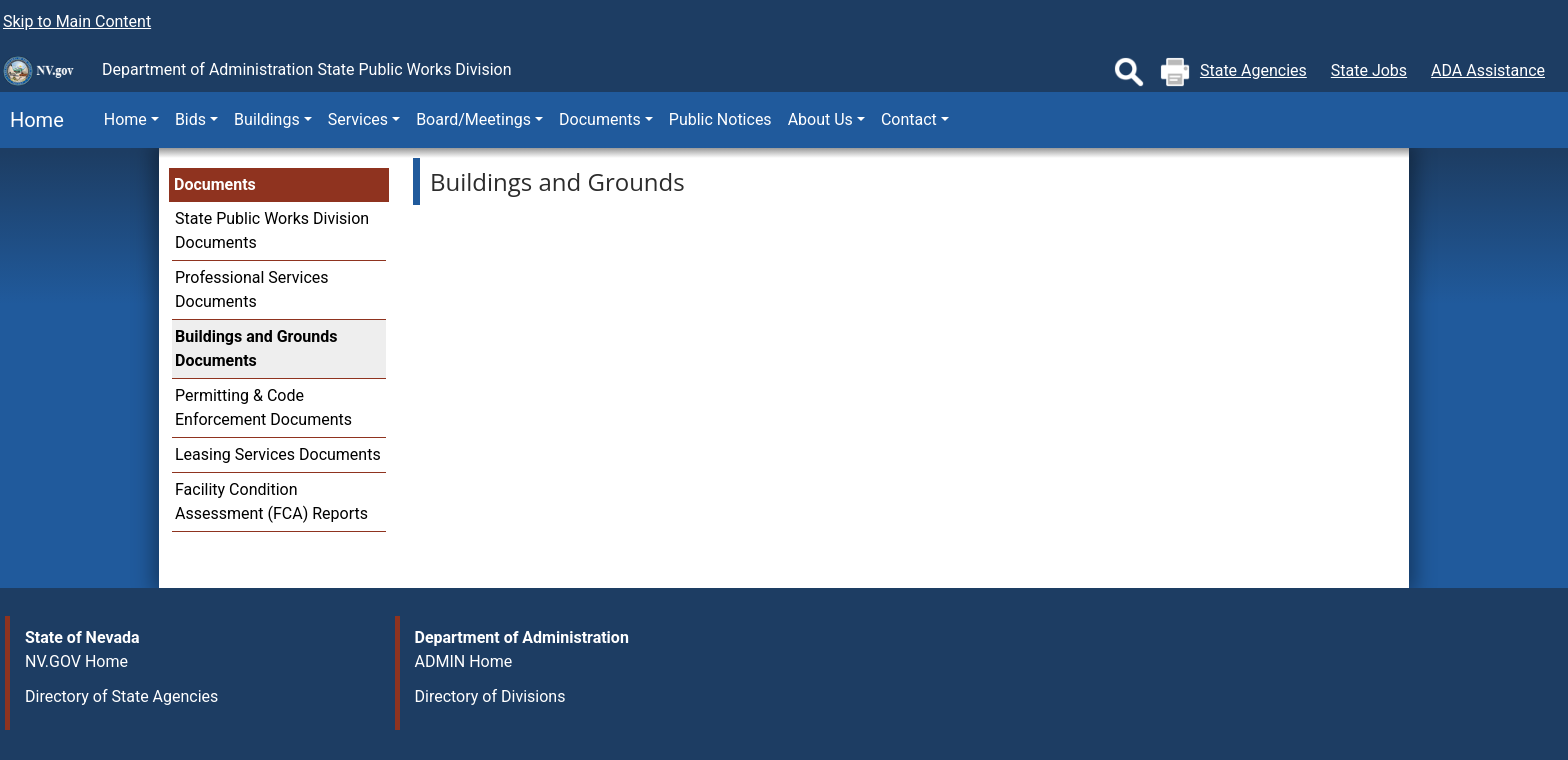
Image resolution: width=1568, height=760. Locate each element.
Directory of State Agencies (121, 696)
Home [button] (125, 119)
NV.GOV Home (76, 661)
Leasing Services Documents (278, 454)
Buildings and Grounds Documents (256, 348)
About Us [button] (820, 119)
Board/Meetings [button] (473, 119)
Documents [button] (600, 119)
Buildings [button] (267, 119)
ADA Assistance (1488, 70)
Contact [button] (909, 119)
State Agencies (1253, 70)
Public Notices (720, 119)
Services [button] (358, 119)
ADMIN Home (464, 661)
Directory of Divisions (490, 696)
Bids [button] (190, 119)
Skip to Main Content (77, 21)
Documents (215, 184)
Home (32, 120)
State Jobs (1369, 70)
